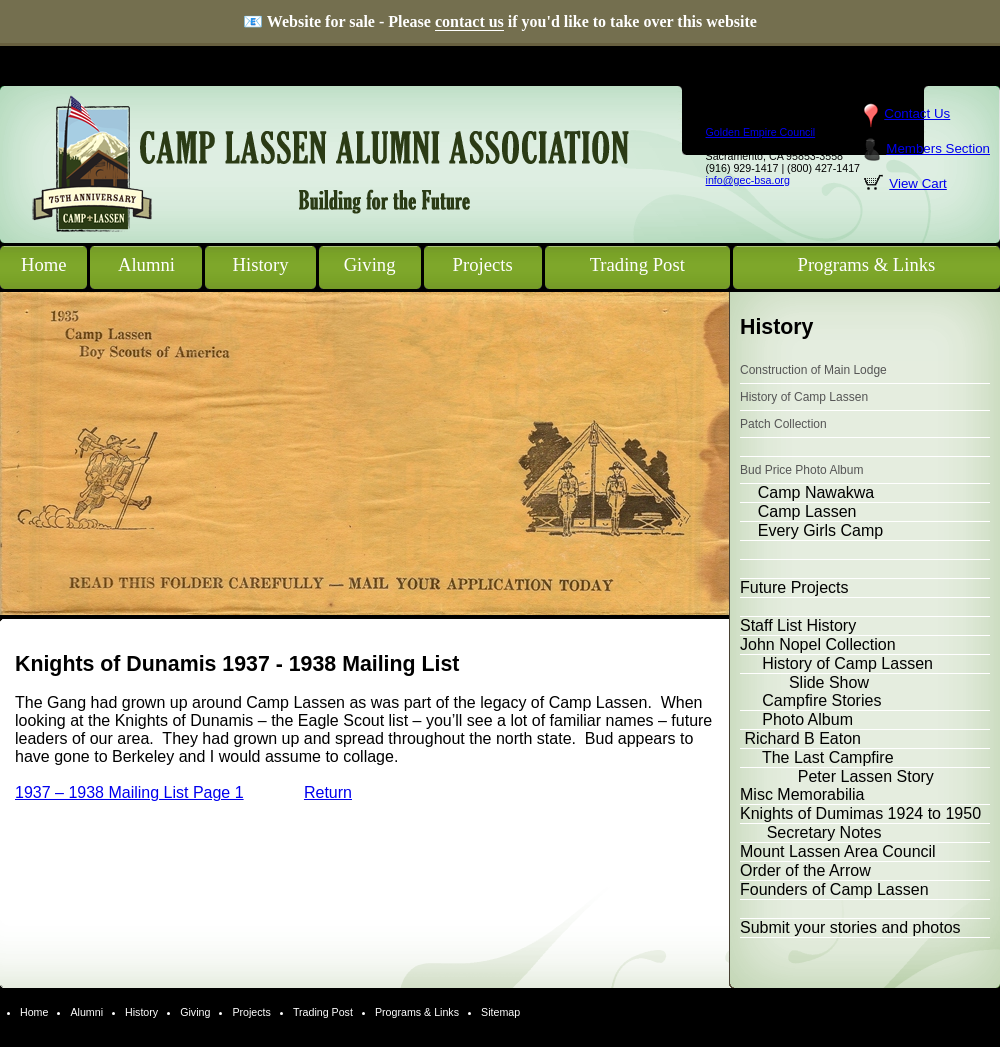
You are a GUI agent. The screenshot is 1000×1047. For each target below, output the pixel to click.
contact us (469, 21)
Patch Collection (783, 424)
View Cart (918, 183)
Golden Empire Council (761, 132)
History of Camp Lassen (804, 397)
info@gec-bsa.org (748, 180)
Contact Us (917, 113)
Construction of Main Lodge (813, 370)
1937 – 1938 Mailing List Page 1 (129, 792)
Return (328, 792)
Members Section (938, 148)
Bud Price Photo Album (801, 470)
